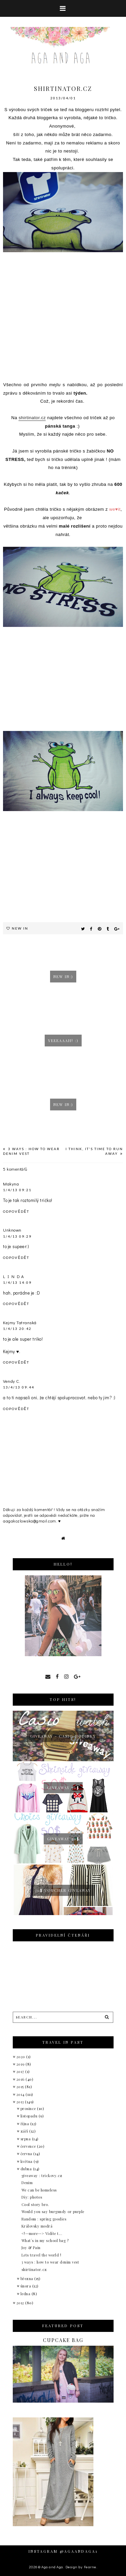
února (26, 2285)
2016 (21, 2079)
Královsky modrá (37, 2226)
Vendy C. (11, 1381)
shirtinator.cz (32, 417)
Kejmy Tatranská (20, 1322)
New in (20, 928)
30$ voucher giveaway (63, 1890)
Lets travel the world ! (41, 2254)
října (25, 2123)
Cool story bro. (35, 2204)
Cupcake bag (63, 2340)
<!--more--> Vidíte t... (42, 2233)
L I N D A (13, 1276)
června (27, 2153)
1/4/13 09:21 (17, 1190)
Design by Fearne (81, 2566)
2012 (21, 2302)
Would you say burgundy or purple (53, 2211)
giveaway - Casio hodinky (63, 1736)
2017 (21, 2071)
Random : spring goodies (44, 2218)
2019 (21, 2064)
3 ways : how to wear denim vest (50, 2262)
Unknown (12, 1230)
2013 (20, 2101)
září (25, 2131)
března (27, 2278)
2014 (21, 2094)
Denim (27, 2182)
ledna (26, 2293)
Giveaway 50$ (63, 1787)
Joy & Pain (31, 2247)
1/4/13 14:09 (17, 1282)
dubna (26, 2168)
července (28, 2146)
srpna (26, 2138)
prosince (28, 2108)
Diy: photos (32, 2197)
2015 (20, 2086)
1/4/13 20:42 (17, 1329)
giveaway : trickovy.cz (42, 2175)
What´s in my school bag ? (45, 2240)
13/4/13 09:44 (18, 1387)
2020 (21, 2056)
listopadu (29, 2115)
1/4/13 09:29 (17, 1236)
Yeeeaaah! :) (63, 1040)
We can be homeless (39, 2190)
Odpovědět (16, 1211)
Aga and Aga (52, 2566)
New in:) (63, 976)
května (27, 2161)
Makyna (11, 1183)
